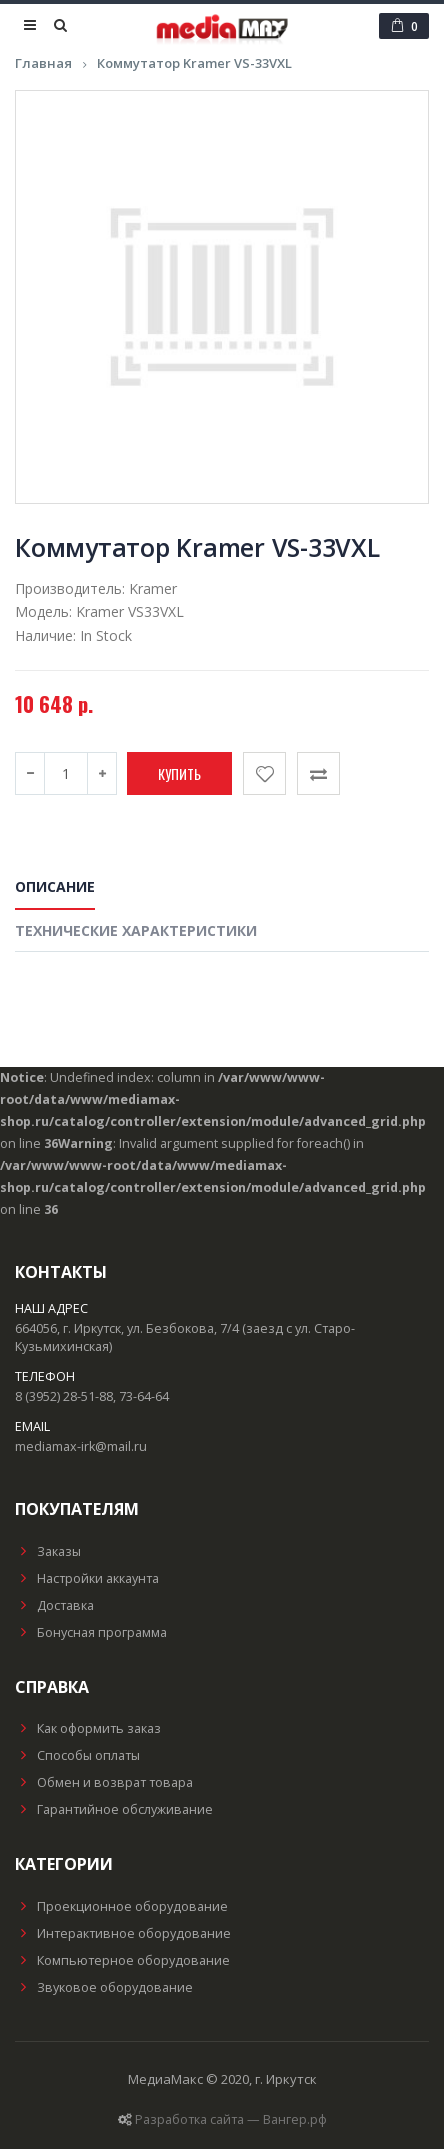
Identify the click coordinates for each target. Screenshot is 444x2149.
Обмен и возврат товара (104, 1782)
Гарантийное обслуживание (114, 1809)
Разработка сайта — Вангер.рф (231, 2119)
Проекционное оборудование (121, 1906)
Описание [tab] (55, 886)
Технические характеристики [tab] (136, 930)
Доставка (54, 1605)
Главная (43, 63)
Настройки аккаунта (87, 1578)
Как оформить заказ (88, 1728)
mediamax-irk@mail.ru (81, 1446)
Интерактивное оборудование (123, 1933)
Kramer (153, 588)
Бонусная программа (91, 1632)
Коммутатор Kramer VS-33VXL (194, 63)
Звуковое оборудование (104, 1987)
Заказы (48, 1551)
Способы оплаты (77, 1755)
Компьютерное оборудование (122, 1960)
